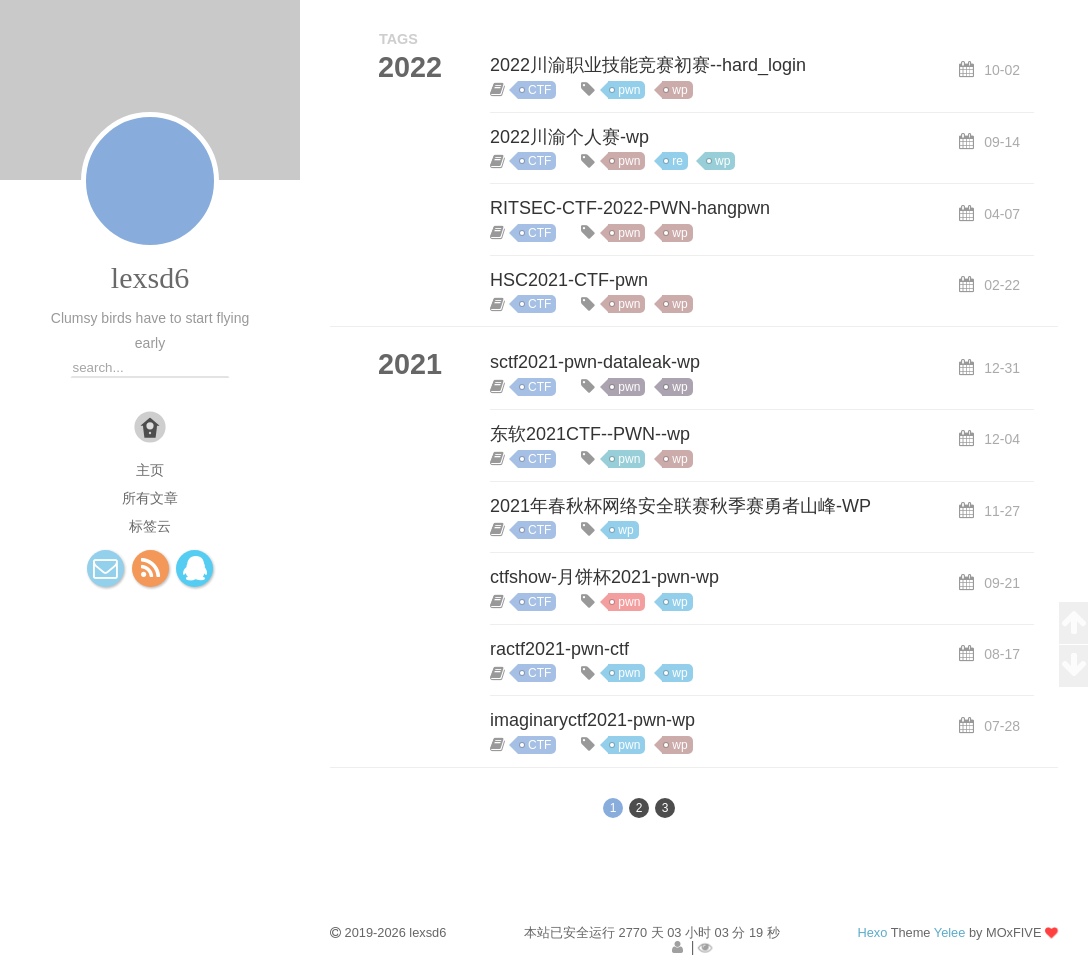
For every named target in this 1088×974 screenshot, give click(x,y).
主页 (150, 470)
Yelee (950, 932)
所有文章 (150, 498)
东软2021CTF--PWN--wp (590, 434)
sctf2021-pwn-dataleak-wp (595, 362)
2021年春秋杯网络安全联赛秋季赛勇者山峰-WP (680, 506)
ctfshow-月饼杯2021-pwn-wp (604, 577)
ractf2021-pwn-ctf (559, 649)
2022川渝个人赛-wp (569, 137)
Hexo (872, 932)
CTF (539, 90)
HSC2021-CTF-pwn (569, 280)
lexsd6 (150, 277)
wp (679, 90)
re (677, 161)
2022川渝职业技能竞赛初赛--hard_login (648, 65)
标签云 (150, 526)
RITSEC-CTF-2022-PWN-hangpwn (630, 208)
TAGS (398, 39)
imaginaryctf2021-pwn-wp (592, 720)
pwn (629, 90)
